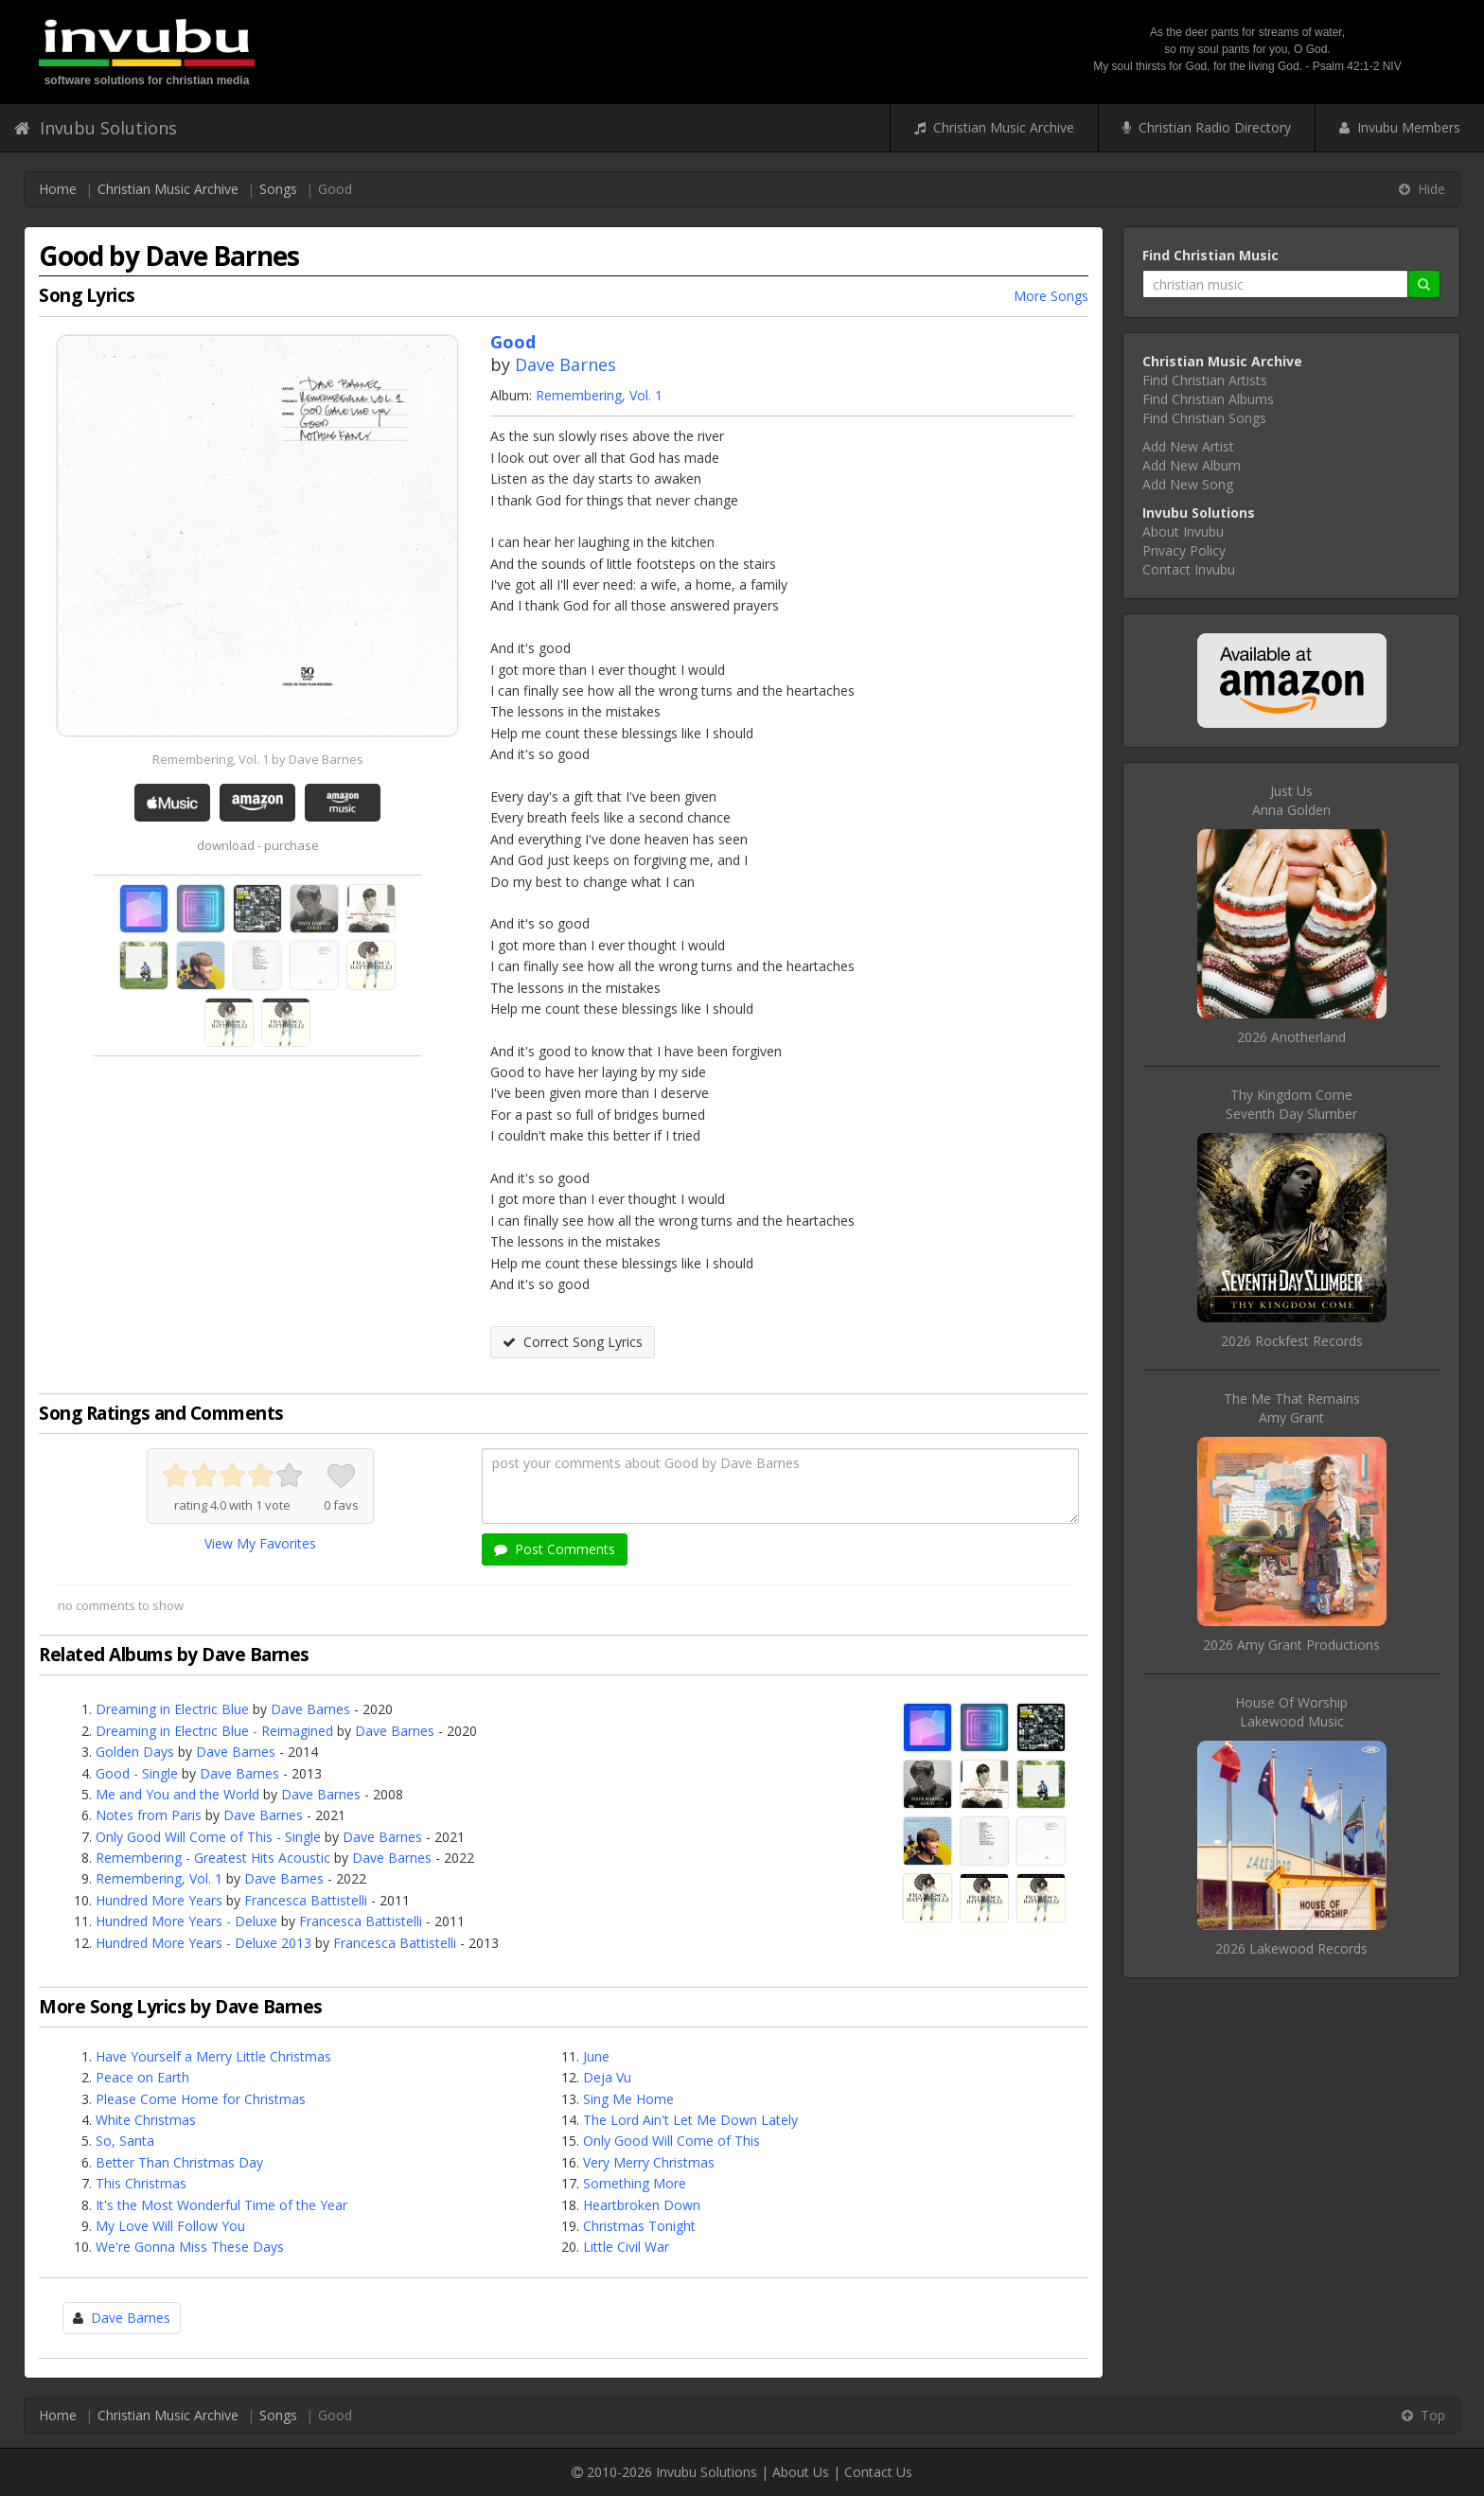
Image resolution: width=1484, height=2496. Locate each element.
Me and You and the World (177, 1794)
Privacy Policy (1184, 550)
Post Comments (554, 1549)
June (596, 2056)
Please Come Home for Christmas (201, 2099)
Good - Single (137, 1773)
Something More (634, 2183)
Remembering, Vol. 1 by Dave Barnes (257, 759)
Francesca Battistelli (305, 1900)
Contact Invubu (1188, 569)
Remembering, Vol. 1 (599, 395)
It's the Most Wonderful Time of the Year (221, 2205)
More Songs (1051, 296)
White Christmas (146, 2120)
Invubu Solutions (95, 127)
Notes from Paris (149, 1815)
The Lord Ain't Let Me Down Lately (690, 2120)
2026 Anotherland (1291, 1037)
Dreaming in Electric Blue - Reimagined (214, 1731)
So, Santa (125, 2141)
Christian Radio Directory (1206, 127)
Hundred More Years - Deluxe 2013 (203, 1943)
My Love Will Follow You (170, 2226)
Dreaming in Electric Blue (172, 1709)
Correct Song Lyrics (573, 1342)
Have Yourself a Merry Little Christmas (213, 2056)
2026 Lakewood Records (1291, 1948)
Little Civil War (626, 2247)
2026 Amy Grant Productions (1291, 1645)
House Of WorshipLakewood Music (1291, 1711)
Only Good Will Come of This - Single (208, 1837)
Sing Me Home (628, 2099)
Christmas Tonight (639, 2226)
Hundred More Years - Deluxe (186, 1921)
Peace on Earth (142, 2077)
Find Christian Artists (1204, 380)
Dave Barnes (565, 364)
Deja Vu (607, 2077)
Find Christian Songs (1204, 418)
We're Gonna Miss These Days (190, 2247)
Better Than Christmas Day (179, 2162)
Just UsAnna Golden (1291, 800)
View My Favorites (260, 1543)
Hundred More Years (159, 1900)
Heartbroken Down (641, 2205)
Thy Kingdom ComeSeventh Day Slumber (1291, 1104)
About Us (800, 2472)
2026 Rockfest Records (1292, 1341)
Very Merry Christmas (649, 2162)
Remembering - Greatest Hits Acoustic (213, 1858)
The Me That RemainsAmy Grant (1292, 1408)
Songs (278, 189)
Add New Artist (1188, 446)
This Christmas (141, 2183)
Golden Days (135, 1752)
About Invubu (1183, 531)
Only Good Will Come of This (671, 2141)
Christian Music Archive (994, 127)
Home (58, 189)
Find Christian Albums (1208, 399)
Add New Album (1191, 465)
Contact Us (878, 2472)
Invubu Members (1399, 127)
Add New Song (1187, 484)
